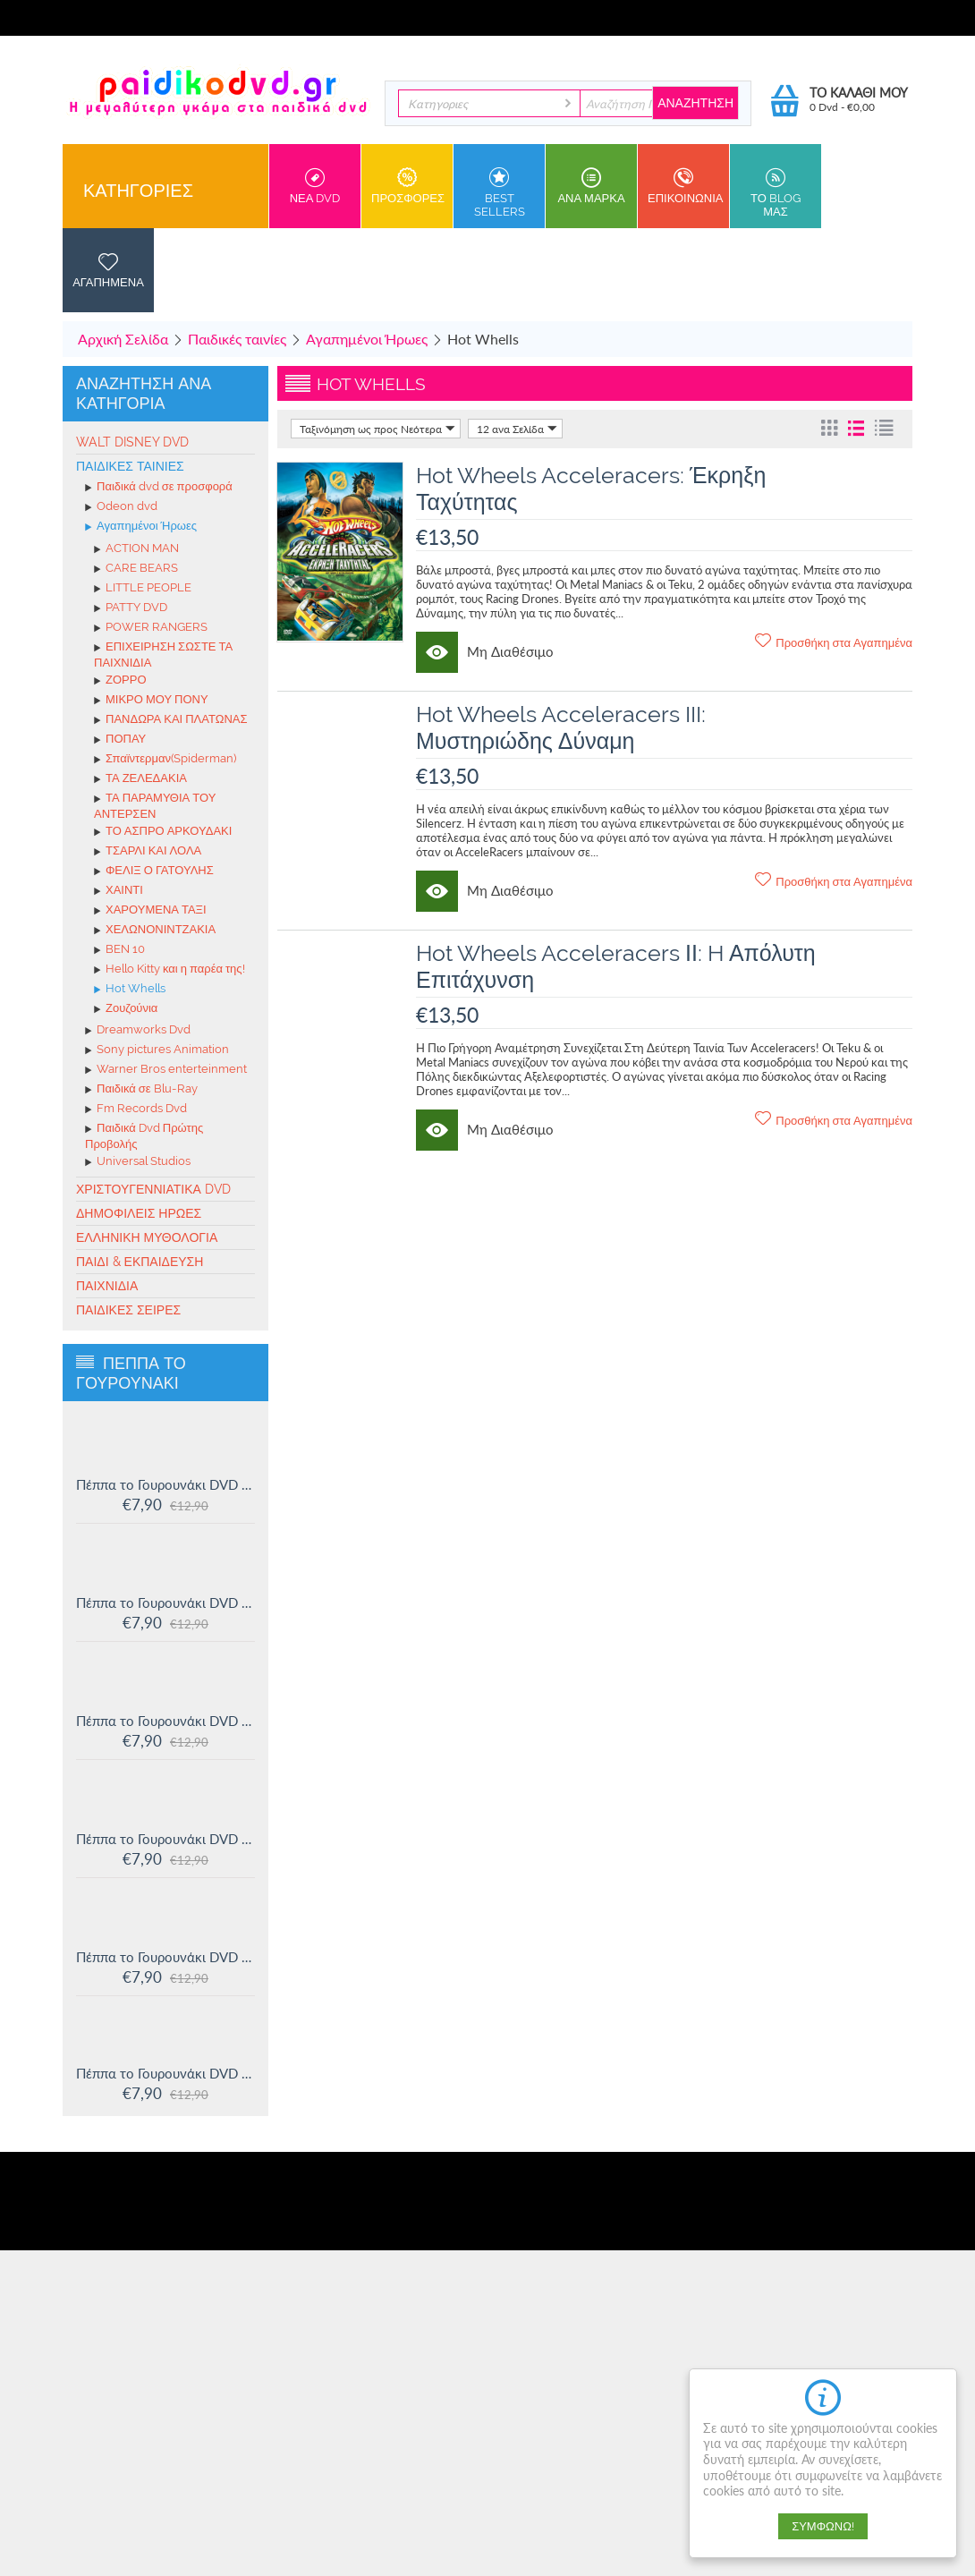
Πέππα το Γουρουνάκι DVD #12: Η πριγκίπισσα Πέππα (165, 1957)
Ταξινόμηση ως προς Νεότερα (377, 428)
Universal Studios (138, 1162)
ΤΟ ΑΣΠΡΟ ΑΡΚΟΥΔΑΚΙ (163, 832)
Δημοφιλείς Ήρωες (138, 1213)
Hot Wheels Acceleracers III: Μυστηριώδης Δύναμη (561, 727)
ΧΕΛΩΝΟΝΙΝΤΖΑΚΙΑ (155, 930)
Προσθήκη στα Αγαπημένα (833, 641)
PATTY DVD (130, 608)
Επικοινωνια (685, 186)
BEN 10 (119, 950)
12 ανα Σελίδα (517, 428)
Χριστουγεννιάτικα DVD (153, 1189)
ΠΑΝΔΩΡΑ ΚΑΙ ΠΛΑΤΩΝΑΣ (170, 720)
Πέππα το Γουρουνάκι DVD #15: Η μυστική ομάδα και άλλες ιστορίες (165, 1602)
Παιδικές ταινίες (237, 338)
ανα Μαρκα (591, 186)
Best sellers (499, 192)
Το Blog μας (775, 192)
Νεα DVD (315, 186)
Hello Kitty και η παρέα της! (169, 970)
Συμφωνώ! (823, 2526)
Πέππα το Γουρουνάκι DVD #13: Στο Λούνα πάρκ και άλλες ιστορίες (165, 1839)
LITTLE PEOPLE (142, 589)
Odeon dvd (121, 507)
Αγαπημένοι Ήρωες (367, 338)
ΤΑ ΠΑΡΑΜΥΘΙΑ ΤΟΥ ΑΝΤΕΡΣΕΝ (155, 805)
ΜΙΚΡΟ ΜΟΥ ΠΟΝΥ (151, 701)
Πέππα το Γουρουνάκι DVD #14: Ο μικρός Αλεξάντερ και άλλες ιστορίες (165, 1721)
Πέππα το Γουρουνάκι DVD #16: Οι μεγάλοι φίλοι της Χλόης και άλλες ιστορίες (165, 1484)
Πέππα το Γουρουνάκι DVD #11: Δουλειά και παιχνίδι (165, 2073)
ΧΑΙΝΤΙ (118, 891)
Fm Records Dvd (136, 1109)
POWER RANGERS (151, 628)
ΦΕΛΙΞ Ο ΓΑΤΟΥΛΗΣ (154, 871)
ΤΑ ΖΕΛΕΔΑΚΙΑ (140, 779)
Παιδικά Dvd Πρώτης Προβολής (144, 1136)
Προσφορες (408, 186)
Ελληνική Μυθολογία (146, 1237)
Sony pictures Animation (157, 1050)
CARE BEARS (136, 569)
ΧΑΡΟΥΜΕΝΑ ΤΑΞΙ (150, 911)
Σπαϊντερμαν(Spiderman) (165, 760)
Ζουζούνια (125, 1009)
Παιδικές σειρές (128, 1310)
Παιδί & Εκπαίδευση (139, 1261)
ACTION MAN (136, 549)
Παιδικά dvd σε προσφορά (159, 488)
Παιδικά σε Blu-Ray (141, 1090)
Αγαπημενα (108, 270)
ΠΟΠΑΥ (120, 740)
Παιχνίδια (107, 1286)
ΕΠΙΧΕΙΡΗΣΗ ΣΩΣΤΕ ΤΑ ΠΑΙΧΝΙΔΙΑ (163, 654)
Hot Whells (129, 990)
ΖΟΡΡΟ (120, 681)
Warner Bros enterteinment (166, 1070)
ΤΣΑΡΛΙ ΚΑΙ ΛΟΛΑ (147, 852)
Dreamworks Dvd (138, 1031)
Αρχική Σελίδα (123, 338)
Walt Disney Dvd (132, 442)
